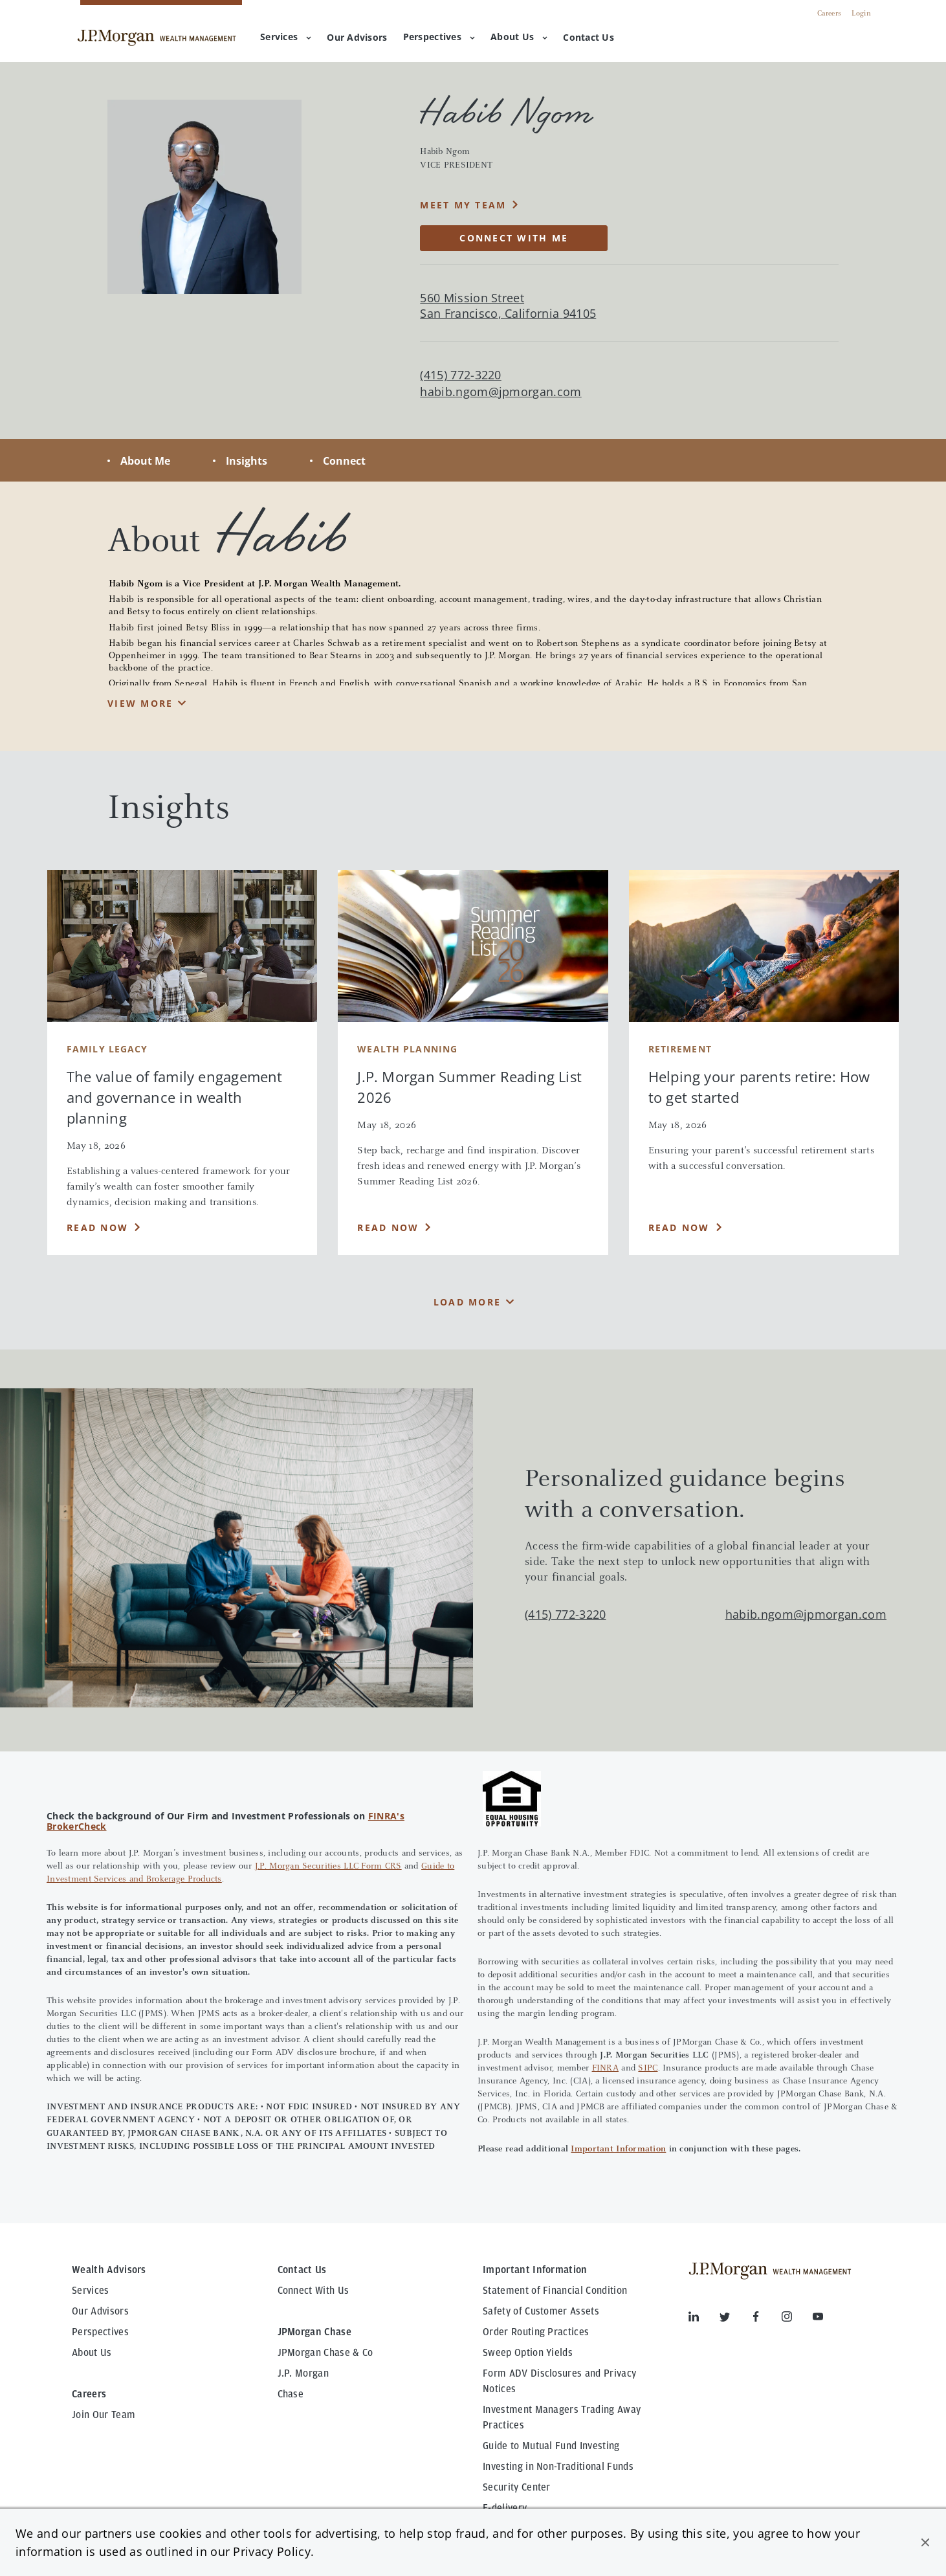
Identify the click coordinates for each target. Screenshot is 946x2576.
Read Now (97, 1227)
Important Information (618, 2149)
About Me (145, 461)
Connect (344, 461)
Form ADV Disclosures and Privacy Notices (559, 2381)
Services (285, 36)
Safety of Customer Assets (541, 2311)
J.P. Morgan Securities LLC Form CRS (328, 1866)
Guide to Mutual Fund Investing (551, 2446)
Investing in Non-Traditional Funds (558, 2466)
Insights (246, 461)
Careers (829, 13)
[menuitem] (357, 38)
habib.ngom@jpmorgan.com (500, 391)
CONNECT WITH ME (513, 238)
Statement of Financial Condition (555, 2290)
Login (861, 13)
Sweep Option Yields (528, 2353)
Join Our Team (103, 2415)
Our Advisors (100, 2311)
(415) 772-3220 (565, 1614)
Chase (291, 2394)
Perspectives (439, 36)
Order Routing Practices (536, 2332)
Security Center (517, 2487)
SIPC (647, 2068)
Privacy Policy (271, 2551)
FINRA (605, 2068)
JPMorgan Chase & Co (325, 2353)
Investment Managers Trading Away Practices (562, 2417)
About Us (518, 36)
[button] (925, 2542)
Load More (467, 1302)
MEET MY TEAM (463, 205)
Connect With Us (313, 2290)
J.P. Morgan (303, 2373)
